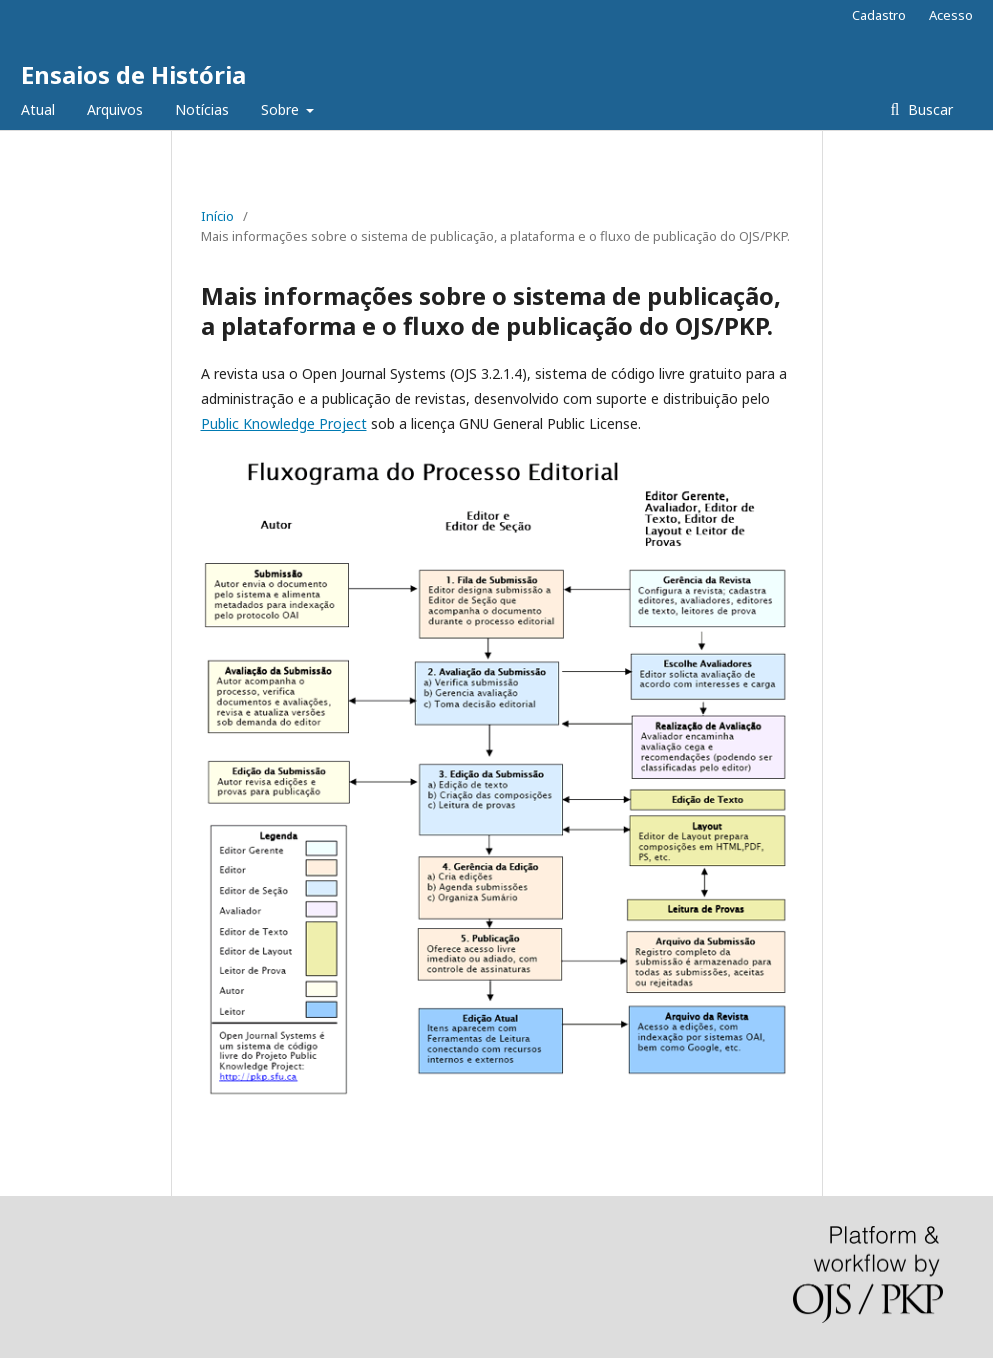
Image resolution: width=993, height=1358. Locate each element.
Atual (38, 109)
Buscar (928, 109)
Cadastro (879, 15)
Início (217, 216)
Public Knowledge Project (284, 423)
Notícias (202, 109)
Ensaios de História (133, 74)
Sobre (282, 109)
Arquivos (115, 109)
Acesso (951, 15)
